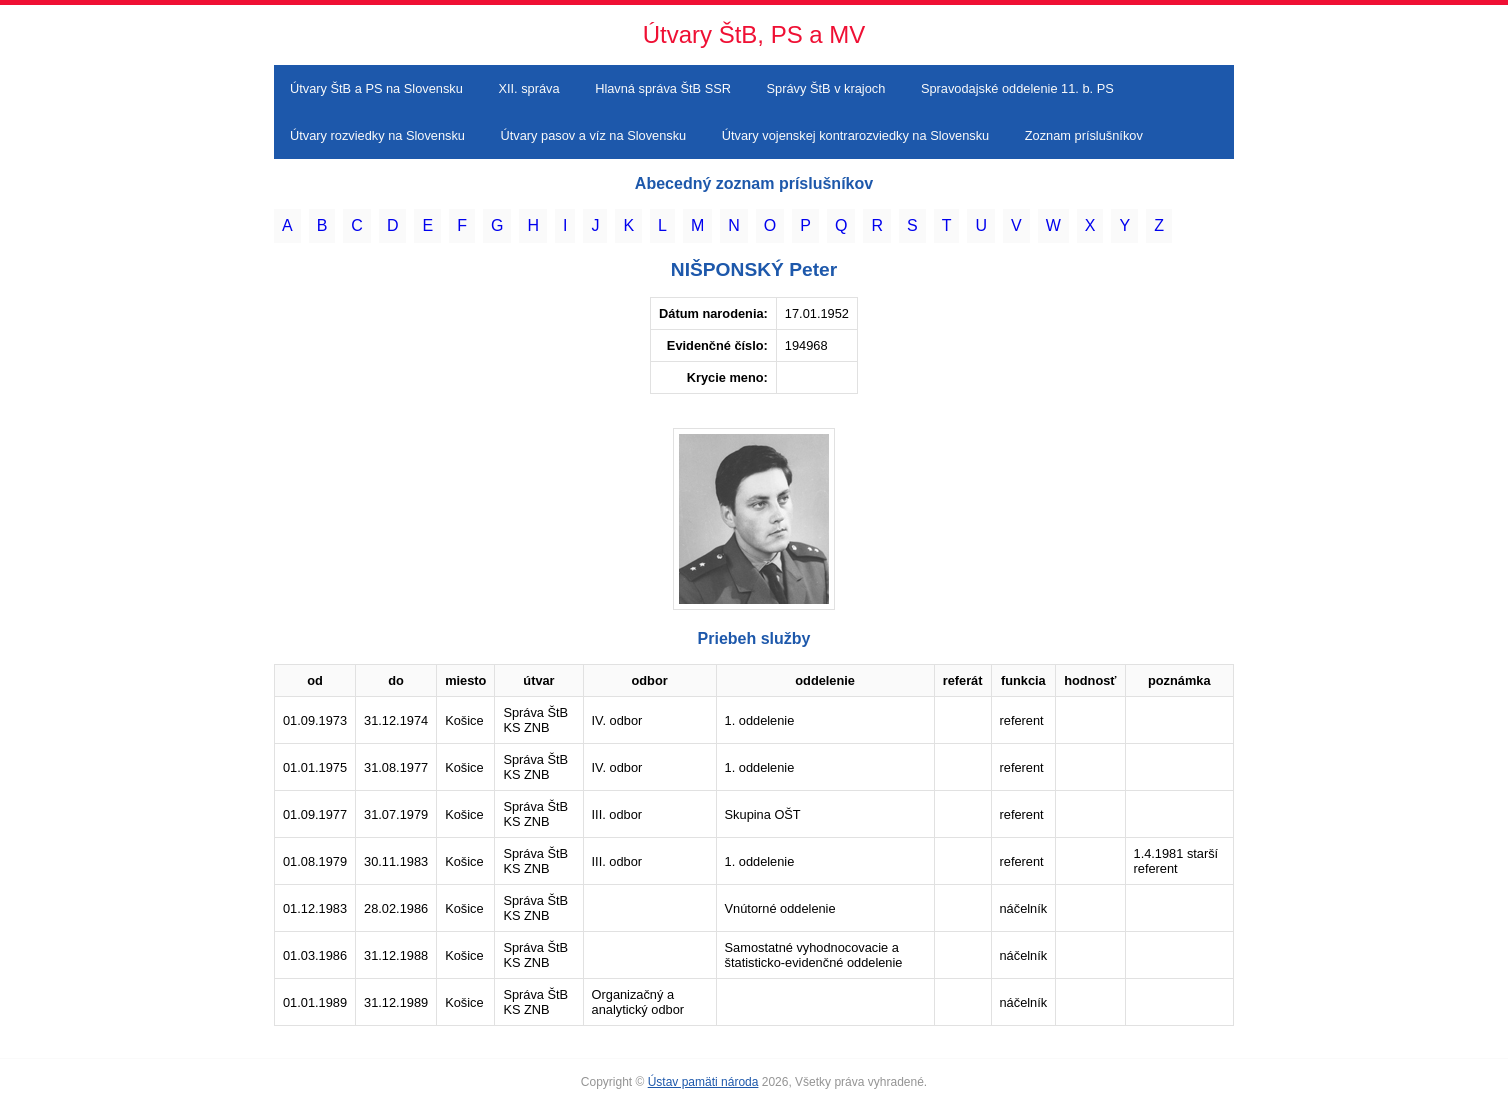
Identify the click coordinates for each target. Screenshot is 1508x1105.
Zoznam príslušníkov (1084, 135)
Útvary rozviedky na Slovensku (377, 135)
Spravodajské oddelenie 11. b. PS (1017, 88)
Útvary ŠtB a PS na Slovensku (376, 88)
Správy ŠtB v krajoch (826, 88)
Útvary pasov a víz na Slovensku (594, 135)
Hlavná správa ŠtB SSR (663, 88)
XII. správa (528, 88)
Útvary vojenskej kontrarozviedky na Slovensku (855, 135)
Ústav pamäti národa (703, 1082)
